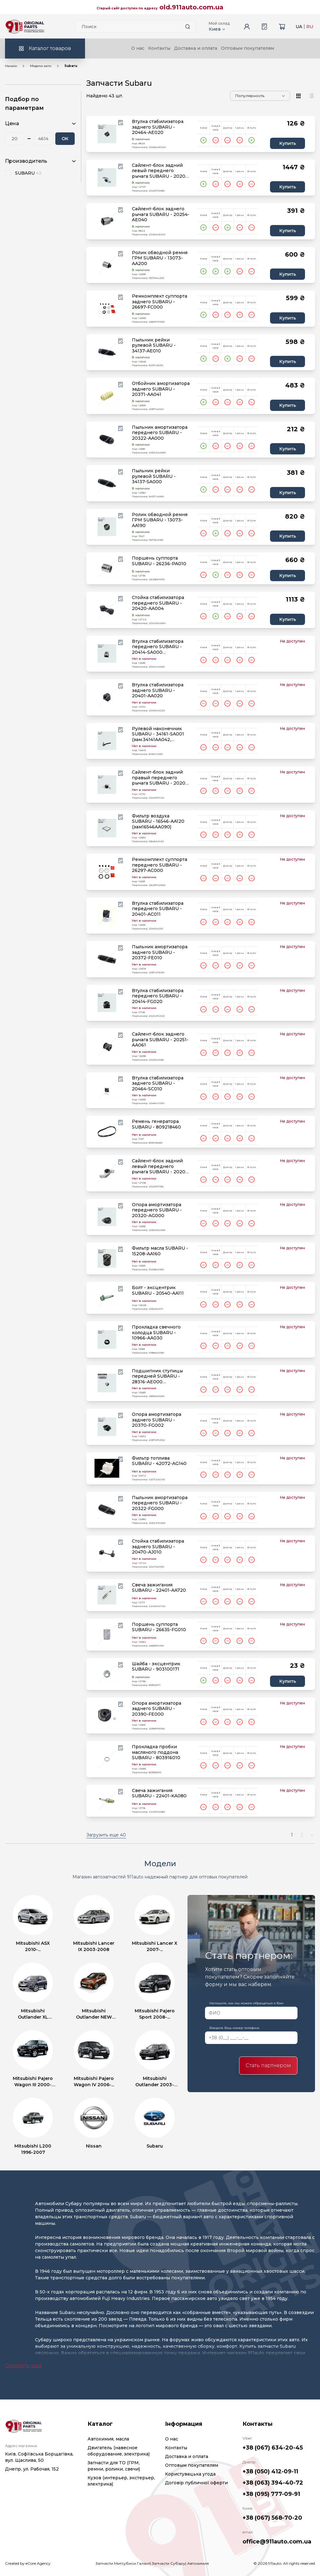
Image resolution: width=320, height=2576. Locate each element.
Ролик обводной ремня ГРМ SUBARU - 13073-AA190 (160, 520)
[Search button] (187, 27)
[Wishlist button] (120, 122)
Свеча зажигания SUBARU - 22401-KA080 (159, 1793)
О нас (137, 48)
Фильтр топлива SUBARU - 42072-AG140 (159, 1461)
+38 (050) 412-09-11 (270, 2471)
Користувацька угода (190, 2474)
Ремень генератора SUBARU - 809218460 (156, 1124)
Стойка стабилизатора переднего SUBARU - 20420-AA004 (158, 603)
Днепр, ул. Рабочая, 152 (32, 2469)
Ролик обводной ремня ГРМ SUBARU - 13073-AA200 (160, 258)
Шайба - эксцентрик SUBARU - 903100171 (156, 1666)
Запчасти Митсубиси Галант (123, 2563)
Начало (11, 66)
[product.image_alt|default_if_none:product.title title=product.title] (106, 134)
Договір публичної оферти (196, 2483)
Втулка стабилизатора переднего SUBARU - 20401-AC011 (157, 909)
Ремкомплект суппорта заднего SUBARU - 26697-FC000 (159, 302)
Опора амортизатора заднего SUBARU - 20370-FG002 (156, 1420)
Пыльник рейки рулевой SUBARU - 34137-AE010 (154, 345)
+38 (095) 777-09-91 (271, 2494)
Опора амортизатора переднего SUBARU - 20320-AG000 (157, 1210)
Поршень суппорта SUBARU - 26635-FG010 (159, 1627)
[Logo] (25, 26)
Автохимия (198, 2563)
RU (309, 26)
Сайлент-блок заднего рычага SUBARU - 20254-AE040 (160, 214)
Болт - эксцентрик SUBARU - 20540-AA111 (158, 1290)
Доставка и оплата (195, 48)
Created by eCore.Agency (28, 2563)
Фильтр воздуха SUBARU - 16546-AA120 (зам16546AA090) (158, 821)
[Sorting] (260, 96)
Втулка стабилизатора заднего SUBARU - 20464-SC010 (157, 1083)
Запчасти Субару (168, 2563)
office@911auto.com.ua (276, 2541)
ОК (65, 138)
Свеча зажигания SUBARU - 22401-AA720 (159, 1587)
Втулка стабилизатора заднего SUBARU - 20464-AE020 (157, 127)
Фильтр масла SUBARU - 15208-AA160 (160, 1251)
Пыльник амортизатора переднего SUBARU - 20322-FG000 (160, 1503)
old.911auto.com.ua (191, 7)
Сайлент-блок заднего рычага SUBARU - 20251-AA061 (160, 1040)
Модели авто (40, 66)
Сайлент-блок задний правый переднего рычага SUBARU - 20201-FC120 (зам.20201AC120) (160, 778)
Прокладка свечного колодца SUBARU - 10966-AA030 (156, 1332)
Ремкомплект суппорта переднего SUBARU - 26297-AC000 (159, 865)
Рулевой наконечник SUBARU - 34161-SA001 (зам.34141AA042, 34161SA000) (158, 734)
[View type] (298, 96)
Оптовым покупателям (247, 48)
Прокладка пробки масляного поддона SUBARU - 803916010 (156, 1752)
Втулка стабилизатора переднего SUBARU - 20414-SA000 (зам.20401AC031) (157, 647)
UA (299, 26)
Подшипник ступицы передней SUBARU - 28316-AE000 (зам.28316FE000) (157, 1376)
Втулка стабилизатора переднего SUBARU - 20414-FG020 (157, 996)
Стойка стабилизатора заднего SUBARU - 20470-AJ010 (158, 1547)
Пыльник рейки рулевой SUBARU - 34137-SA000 (154, 476)
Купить (287, 143)
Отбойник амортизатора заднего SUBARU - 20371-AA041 (161, 389)
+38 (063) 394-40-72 (272, 2482)
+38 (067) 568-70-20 (272, 2517)
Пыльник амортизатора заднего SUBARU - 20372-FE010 (160, 952)
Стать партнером (268, 2065)
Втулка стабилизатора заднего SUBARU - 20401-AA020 (157, 690)
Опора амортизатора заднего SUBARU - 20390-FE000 (156, 1709)
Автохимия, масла (108, 2439)
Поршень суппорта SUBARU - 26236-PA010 (159, 561)
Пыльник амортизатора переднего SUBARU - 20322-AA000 (160, 433)
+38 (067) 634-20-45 (272, 2447)
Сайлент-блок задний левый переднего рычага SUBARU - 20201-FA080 (160, 171)
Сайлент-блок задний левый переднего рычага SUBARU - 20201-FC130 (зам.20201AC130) (160, 1166)
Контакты (159, 48)
